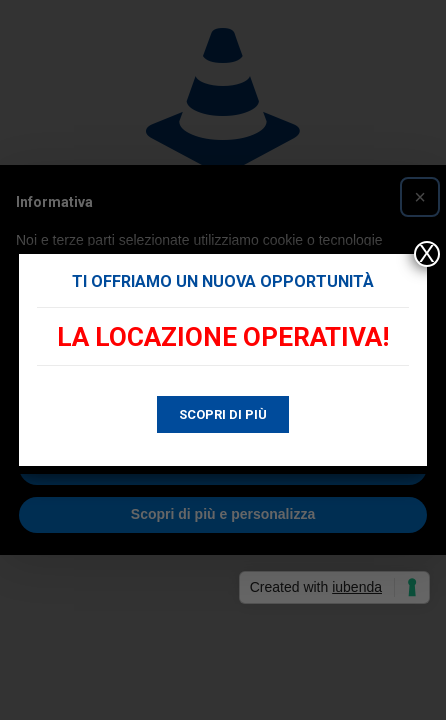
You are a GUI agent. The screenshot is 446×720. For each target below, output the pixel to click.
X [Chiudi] (427, 254)
